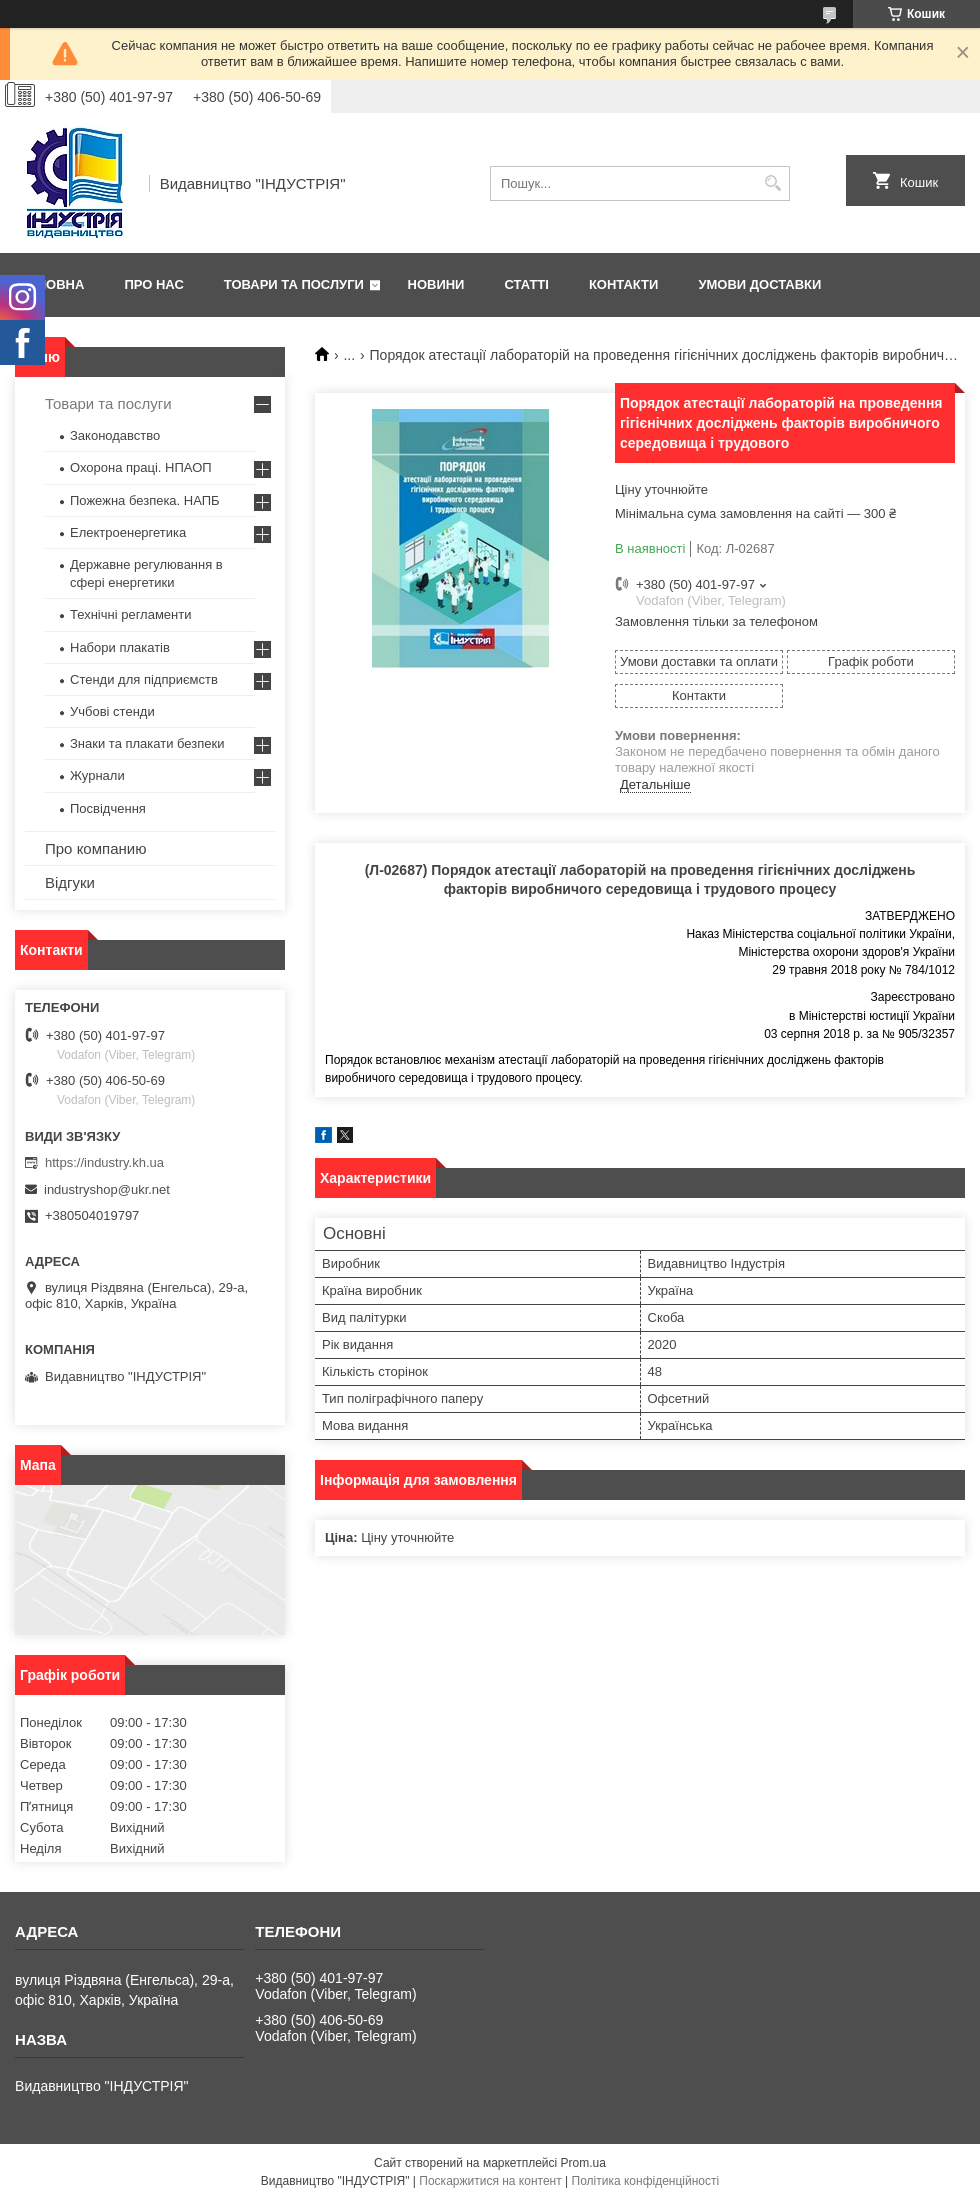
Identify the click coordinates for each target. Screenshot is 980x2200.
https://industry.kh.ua (104, 1162)
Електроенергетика (128, 532)
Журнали (97, 775)
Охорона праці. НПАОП (141, 467)
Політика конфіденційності (646, 2181)
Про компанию (95, 848)
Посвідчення (108, 808)
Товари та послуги (294, 284)
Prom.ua (583, 2163)
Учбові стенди (112, 711)
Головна (52, 284)
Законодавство (115, 435)
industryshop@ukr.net (107, 1189)
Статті (526, 284)
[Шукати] (772, 183)
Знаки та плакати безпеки (147, 743)
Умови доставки (759, 284)
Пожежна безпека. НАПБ (145, 500)
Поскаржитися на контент (490, 2181)
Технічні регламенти (130, 614)
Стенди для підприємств (144, 679)
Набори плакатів (120, 647)
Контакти (624, 284)
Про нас (153, 284)
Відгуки (70, 882)
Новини (436, 284)
